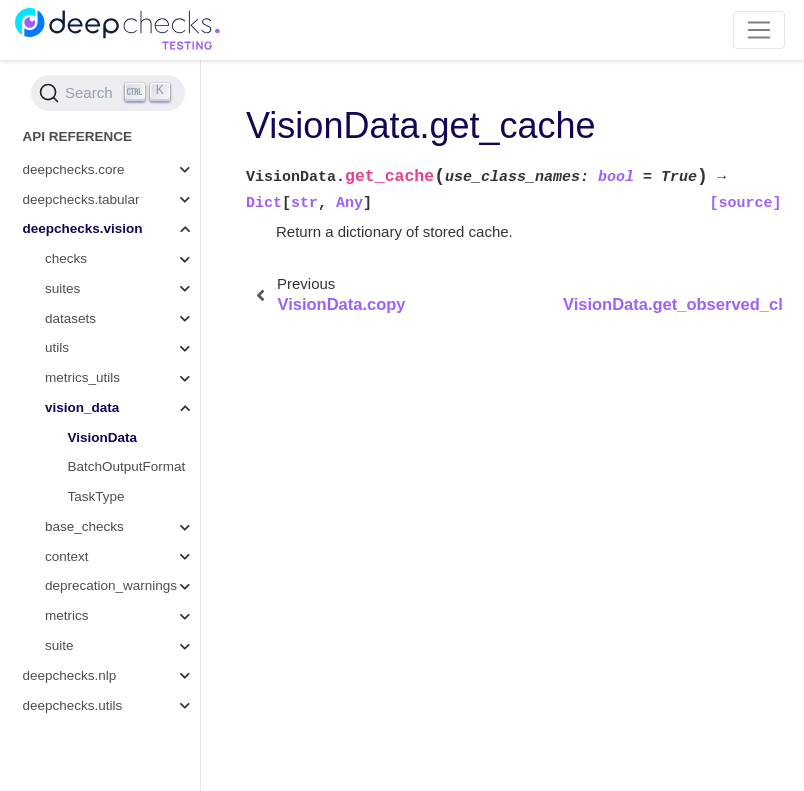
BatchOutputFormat (127, 466)
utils (57, 347)
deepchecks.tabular (81, 199)
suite (59, 645)
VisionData (103, 437)
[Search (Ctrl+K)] (108, 93)
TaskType (96, 496)
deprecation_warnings (111, 585)
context (67, 556)
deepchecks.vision (83, 228)
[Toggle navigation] (759, 30)
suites (62, 288)
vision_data (82, 407)
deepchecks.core (74, 169)
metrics (67, 615)
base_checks (84, 526)
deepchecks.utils (73, 705)
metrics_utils (82, 377)
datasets (70, 318)
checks (66, 258)
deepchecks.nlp (70, 675)
